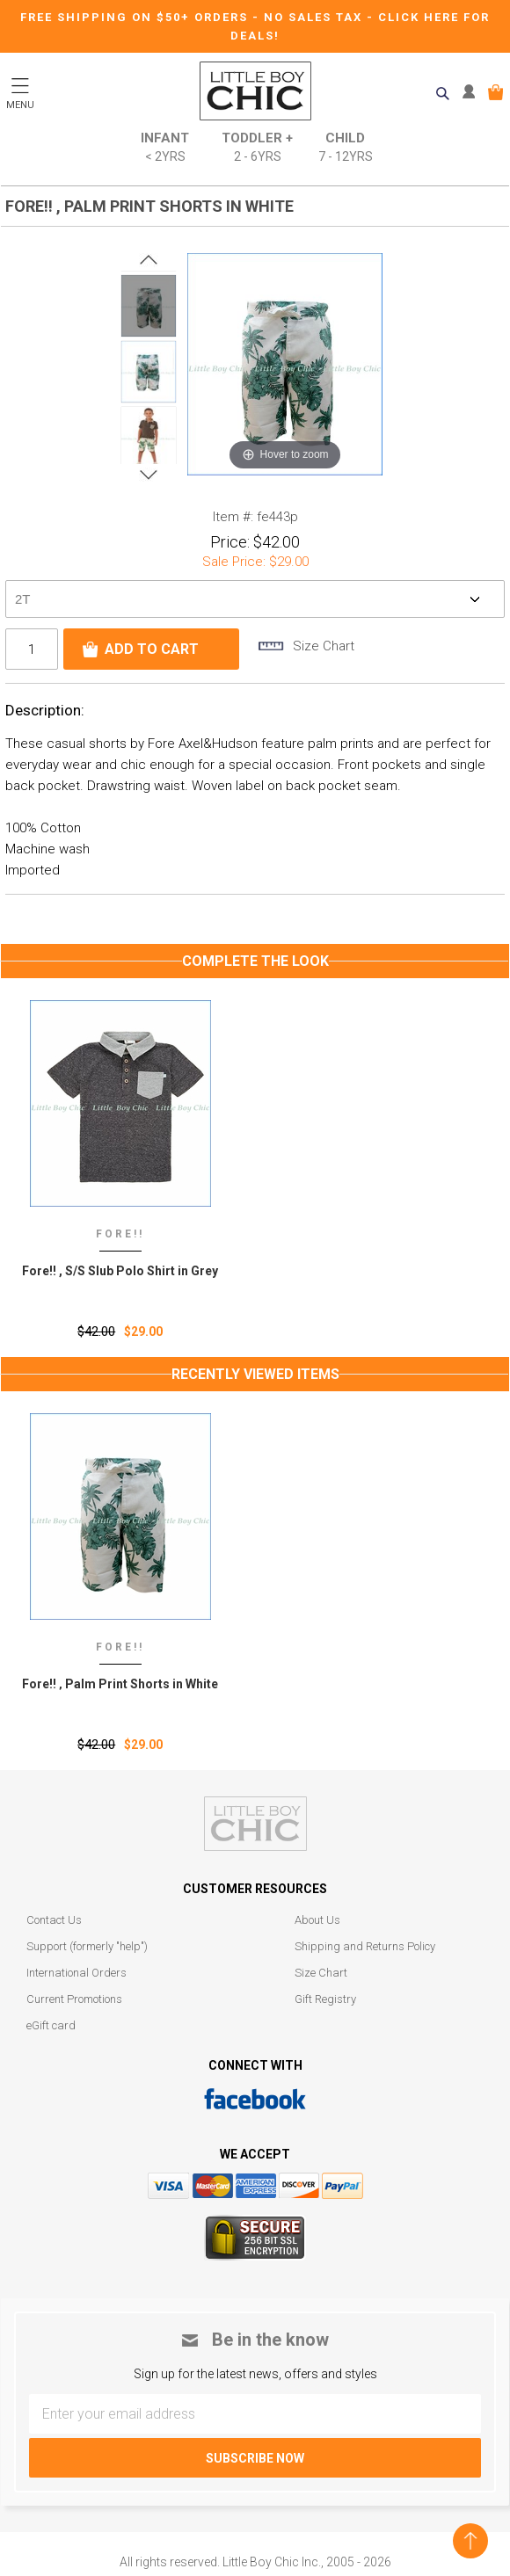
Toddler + (257, 148)
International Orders (76, 1972)
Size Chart (321, 1972)
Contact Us (54, 1920)
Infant (165, 148)
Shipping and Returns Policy (365, 1946)
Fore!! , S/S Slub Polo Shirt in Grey (120, 1271)
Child (345, 148)
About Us (317, 1920)
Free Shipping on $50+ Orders (136, 17)
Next (148, 475)
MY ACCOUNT (473, 92)
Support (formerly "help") (87, 1946)
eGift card (51, 2025)
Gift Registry (325, 1999)
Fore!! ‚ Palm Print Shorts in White (120, 1684)
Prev (148, 260)
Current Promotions (74, 1999)
